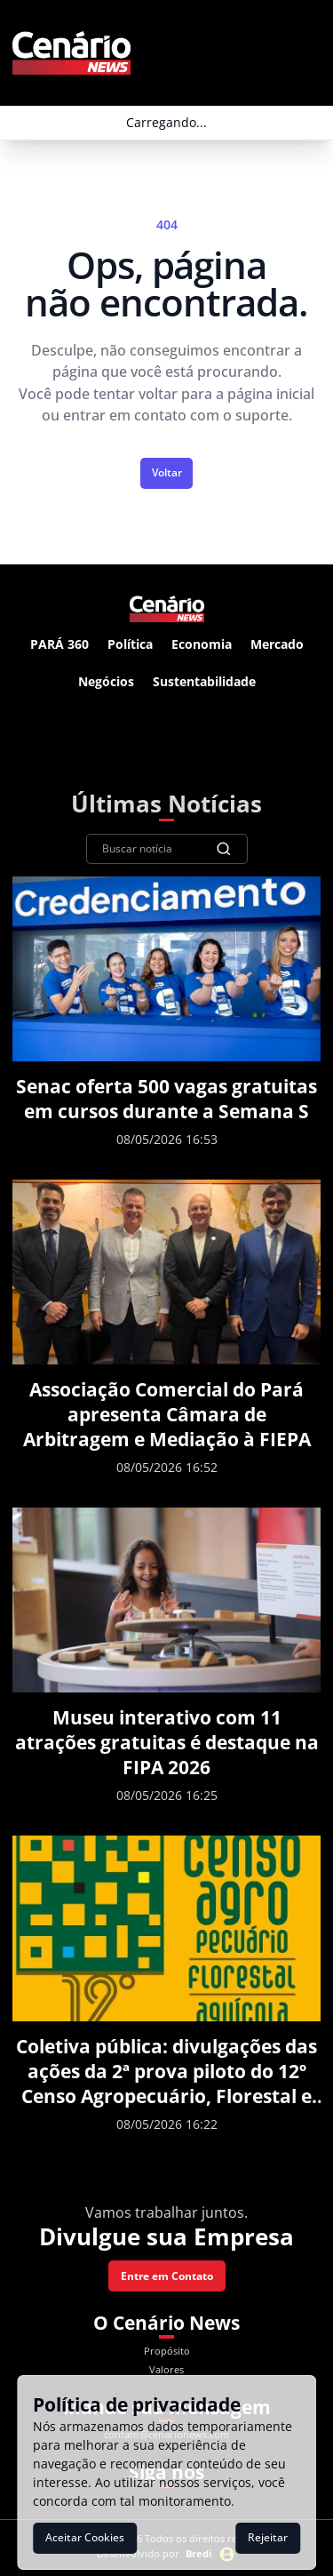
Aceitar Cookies (84, 2537)
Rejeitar (268, 2537)
